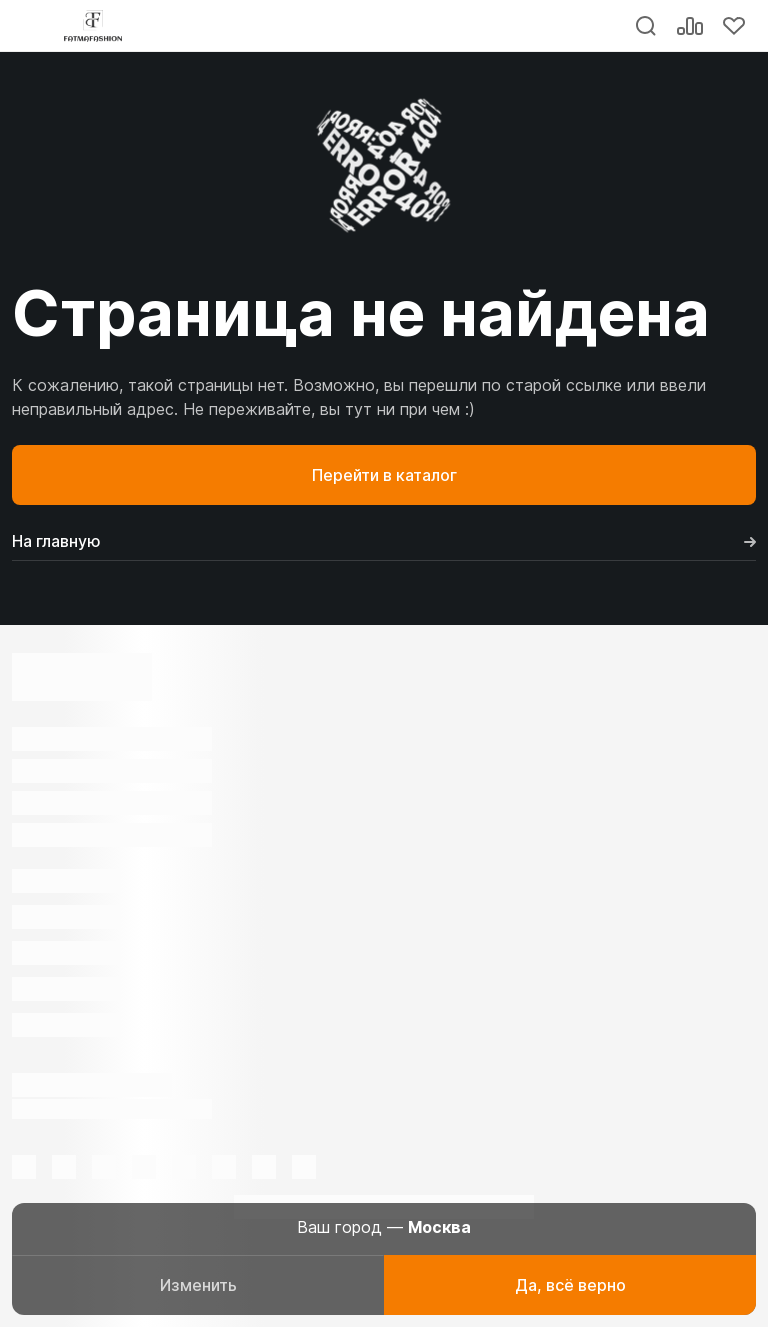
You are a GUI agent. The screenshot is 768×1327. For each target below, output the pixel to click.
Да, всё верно (570, 1285)
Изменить (198, 1285)
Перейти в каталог (384, 475)
